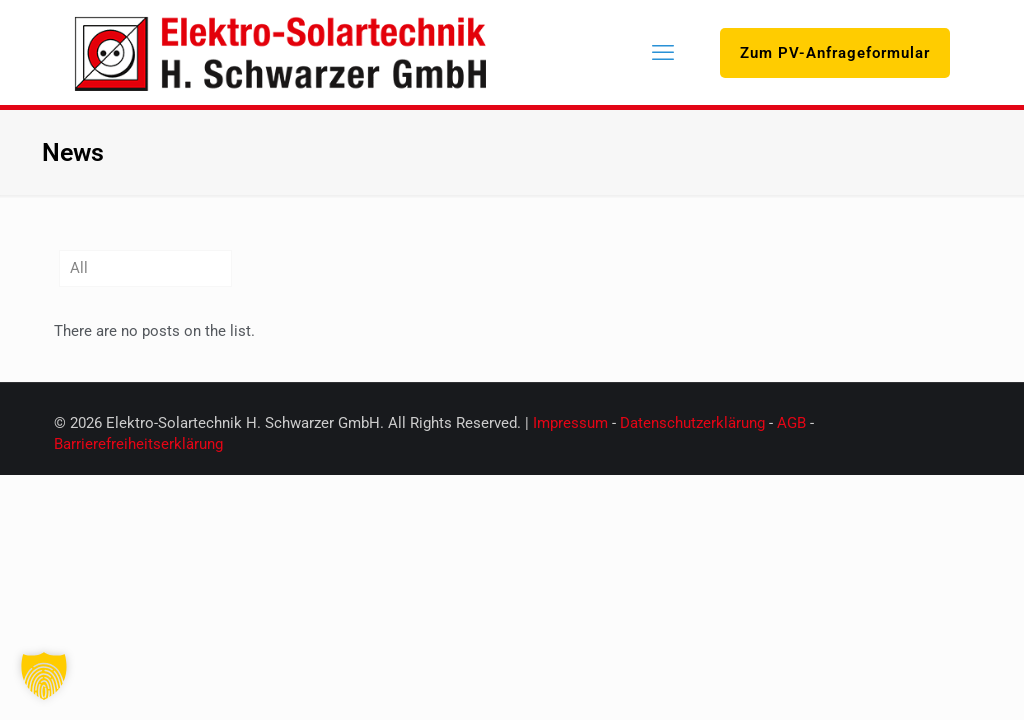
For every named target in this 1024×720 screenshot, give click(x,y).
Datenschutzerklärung (692, 423)
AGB (793, 423)
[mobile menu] (663, 53)
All (79, 268)
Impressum (570, 423)
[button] (44, 676)
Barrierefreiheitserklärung (138, 444)
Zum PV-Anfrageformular (835, 53)
